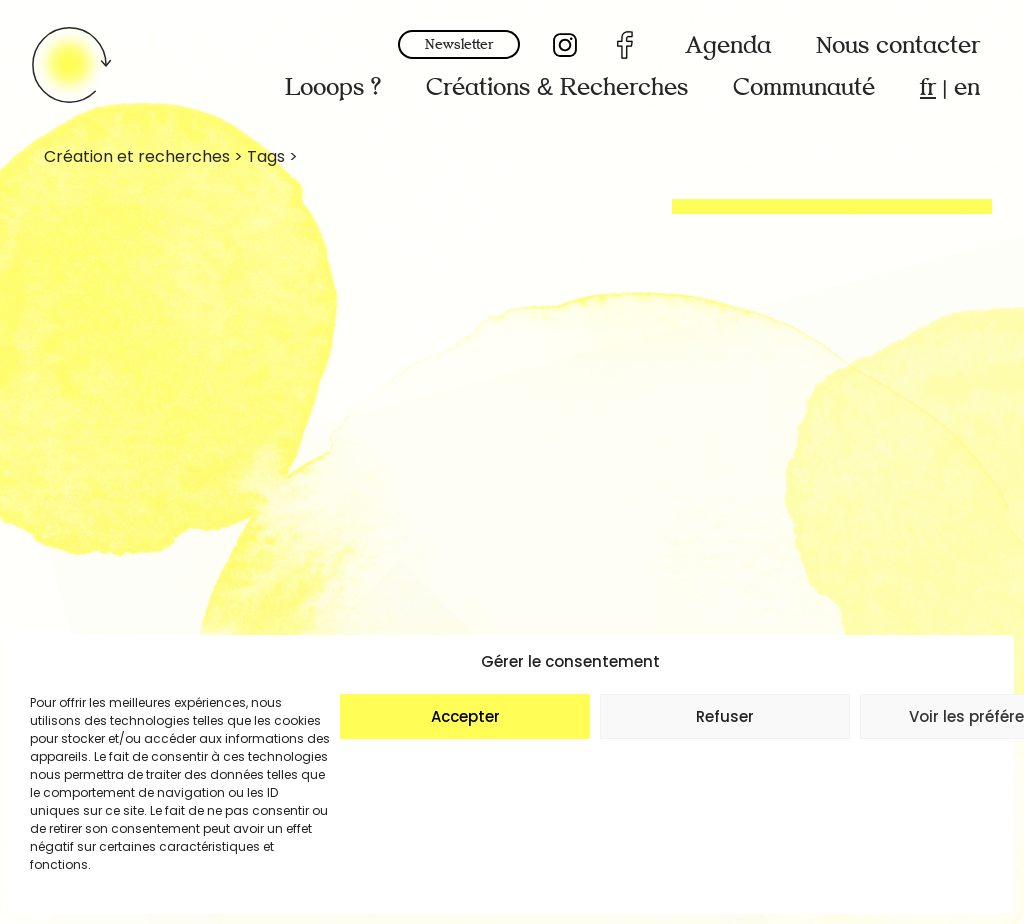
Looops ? (333, 87)
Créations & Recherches (557, 87)
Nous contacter (898, 45)
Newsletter (459, 44)
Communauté (804, 87)
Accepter (465, 716)
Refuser (725, 716)
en (967, 87)
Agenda (728, 45)
